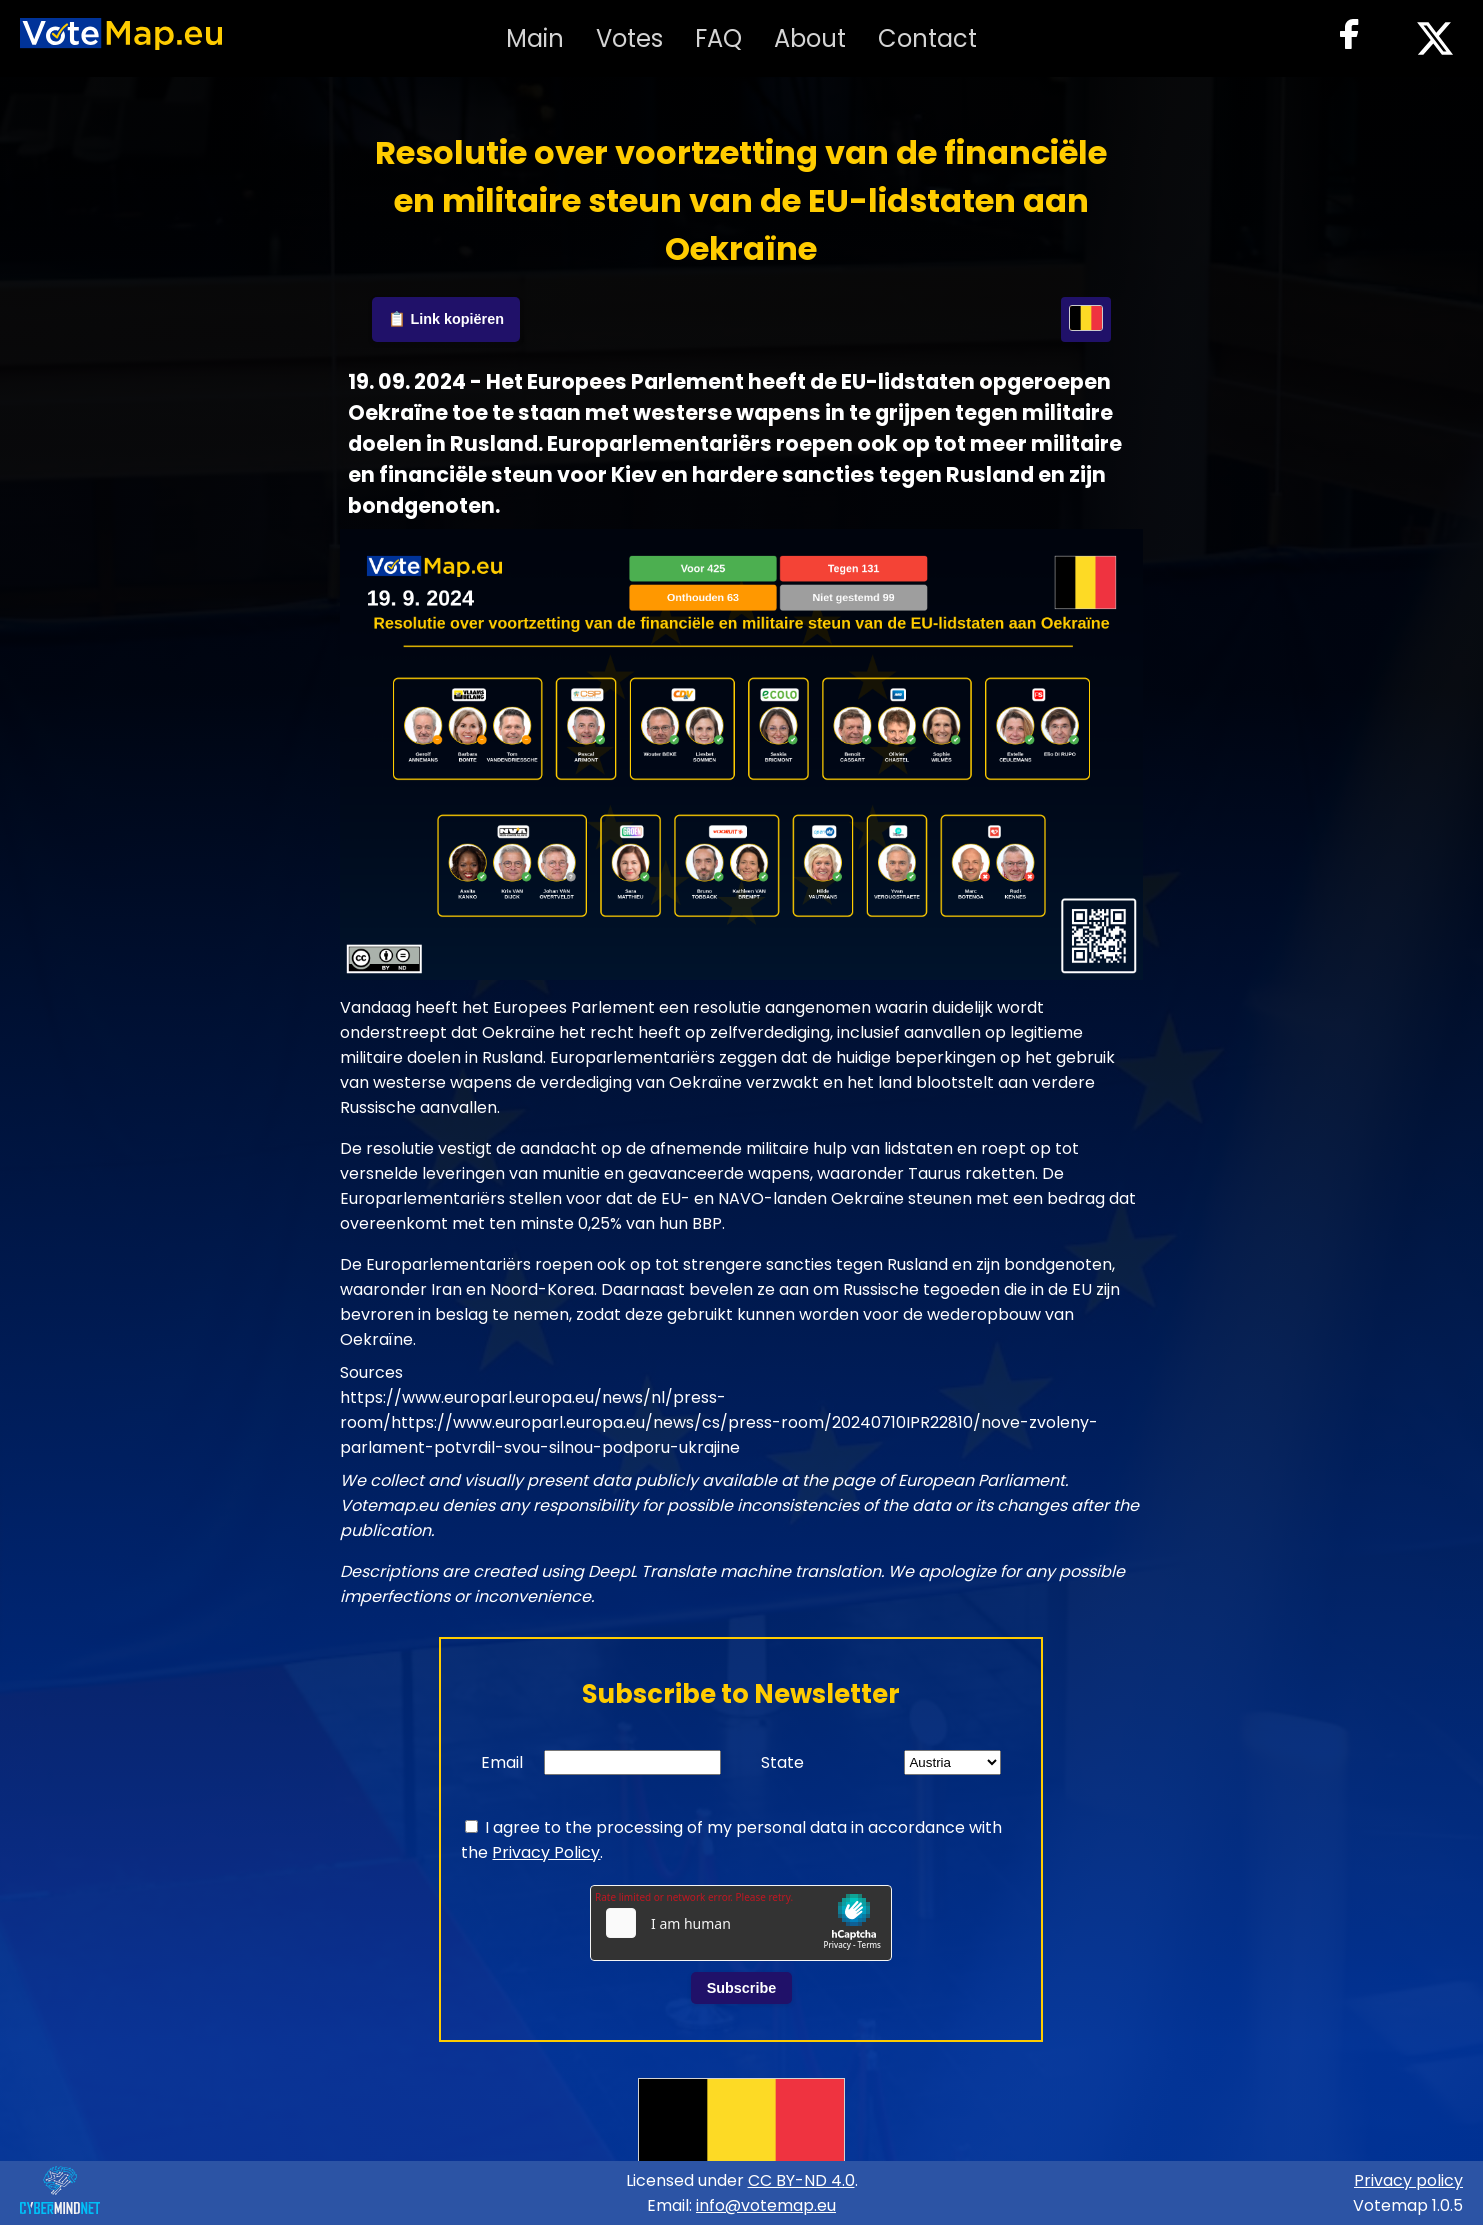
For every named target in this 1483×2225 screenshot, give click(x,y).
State (782, 1762)
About (810, 38)
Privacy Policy (546, 1852)
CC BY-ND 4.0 (801, 2180)
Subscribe (742, 1988)
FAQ (718, 38)
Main (535, 38)
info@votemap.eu (766, 2205)
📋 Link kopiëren (446, 319)
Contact (927, 38)
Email (502, 1762)
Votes (629, 38)
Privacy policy (1408, 2180)
